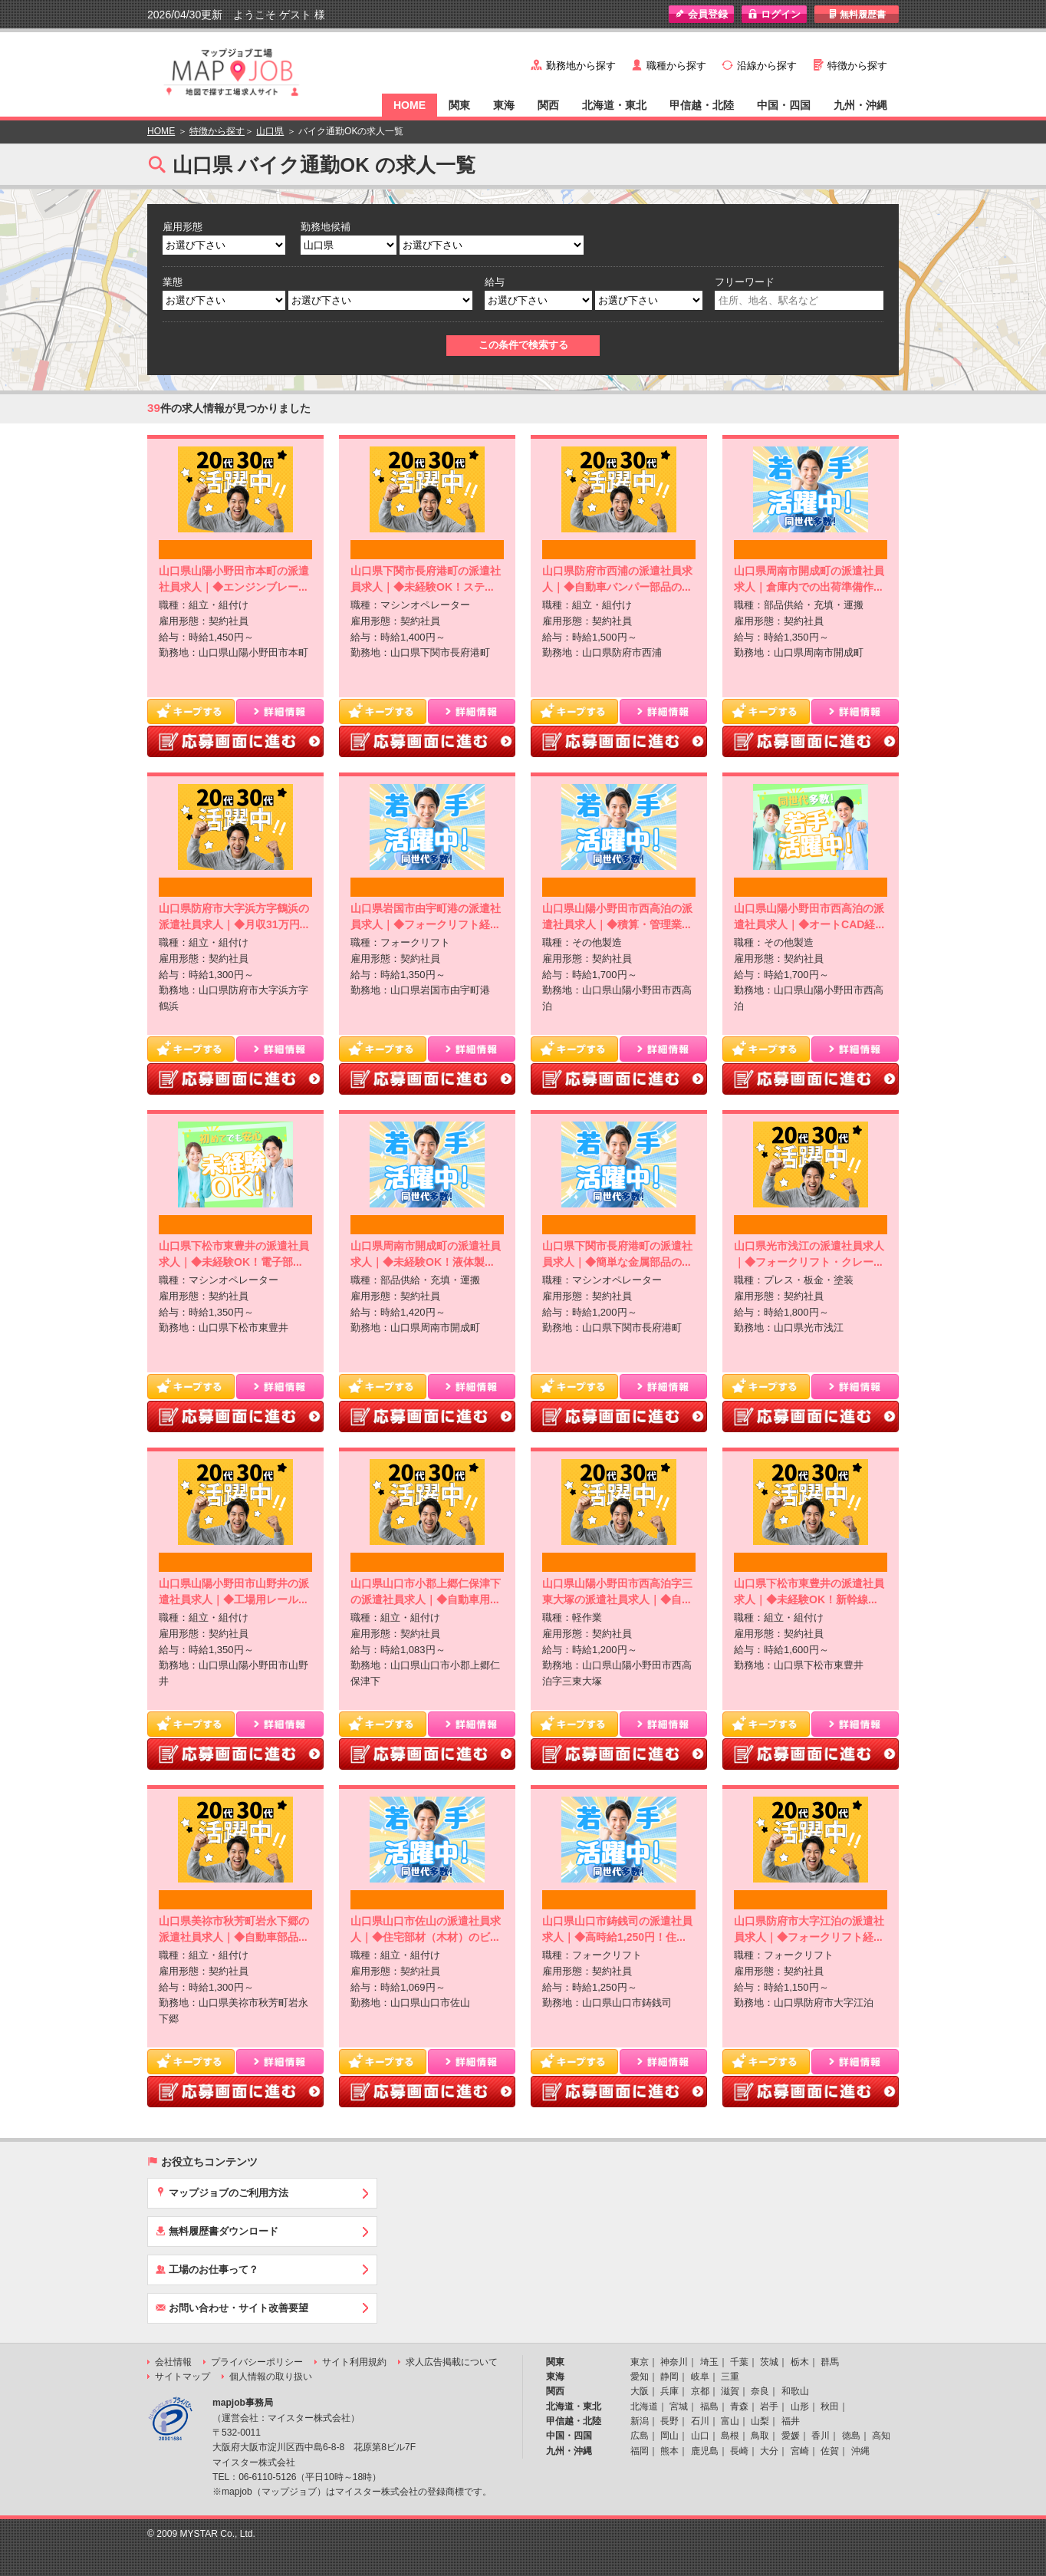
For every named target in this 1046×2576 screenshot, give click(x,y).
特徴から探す (857, 65)
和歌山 (795, 2391)
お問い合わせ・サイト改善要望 (232, 2307)
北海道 (644, 2406)
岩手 (769, 2406)
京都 (700, 2391)
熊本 (669, 2451)
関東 (459, 105)
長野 (669, 2421)
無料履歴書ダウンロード (217, 2231)
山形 (800, 2406)
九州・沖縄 (860, 105)
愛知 (639, 2376)
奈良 (760, 2391)
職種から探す (676, 65)
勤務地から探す (581, 65)
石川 (700, 2421)
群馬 (830, 2362)
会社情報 (173, 2362)
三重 (730, 2376)
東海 (504, 105)
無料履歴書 (857, 14)
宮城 (678, 2406)
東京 (639, 2362)
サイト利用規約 (354, 2362)
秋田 (830, 2406)
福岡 (639, 2451)
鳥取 (760, 2435)
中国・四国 (784, 105)
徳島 (851, 2435)
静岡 (669, 2376)
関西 (548, 105)
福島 (709, 2406)
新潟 (639, 2421)
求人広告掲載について (452, 2362)
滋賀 (730, 2391)
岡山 (669, 2435)
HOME (409, 105)
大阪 (639, 2391)
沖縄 (860, 2451)
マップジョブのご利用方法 (222, 2192)
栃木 (800, 2362)
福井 (790, 2421)
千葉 (739, 2362)
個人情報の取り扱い (270, 2376)
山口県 (270, 131)
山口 (700, 2435)
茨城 (769, 2362)
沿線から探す (767, 65)
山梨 (760, 2421)
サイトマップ (182, 2376)
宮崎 (800, 2451)
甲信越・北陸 (701, 105)
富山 (730, 2421)
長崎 (739, 2451)
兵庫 (669, 2391)
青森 (739, 2406)
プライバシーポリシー (257, 2362)
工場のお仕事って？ (207, 2269)
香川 (820, 2435)
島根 (730, 2435)
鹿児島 (705, 2451)
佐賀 (830, 2451)
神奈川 (674, 2362)
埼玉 (709, 2362)
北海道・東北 (614, 105)
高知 (881, 2435)
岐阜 (700, 2376)
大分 (769, 2451)
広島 (639, 2435)
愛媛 (790, 2435)
